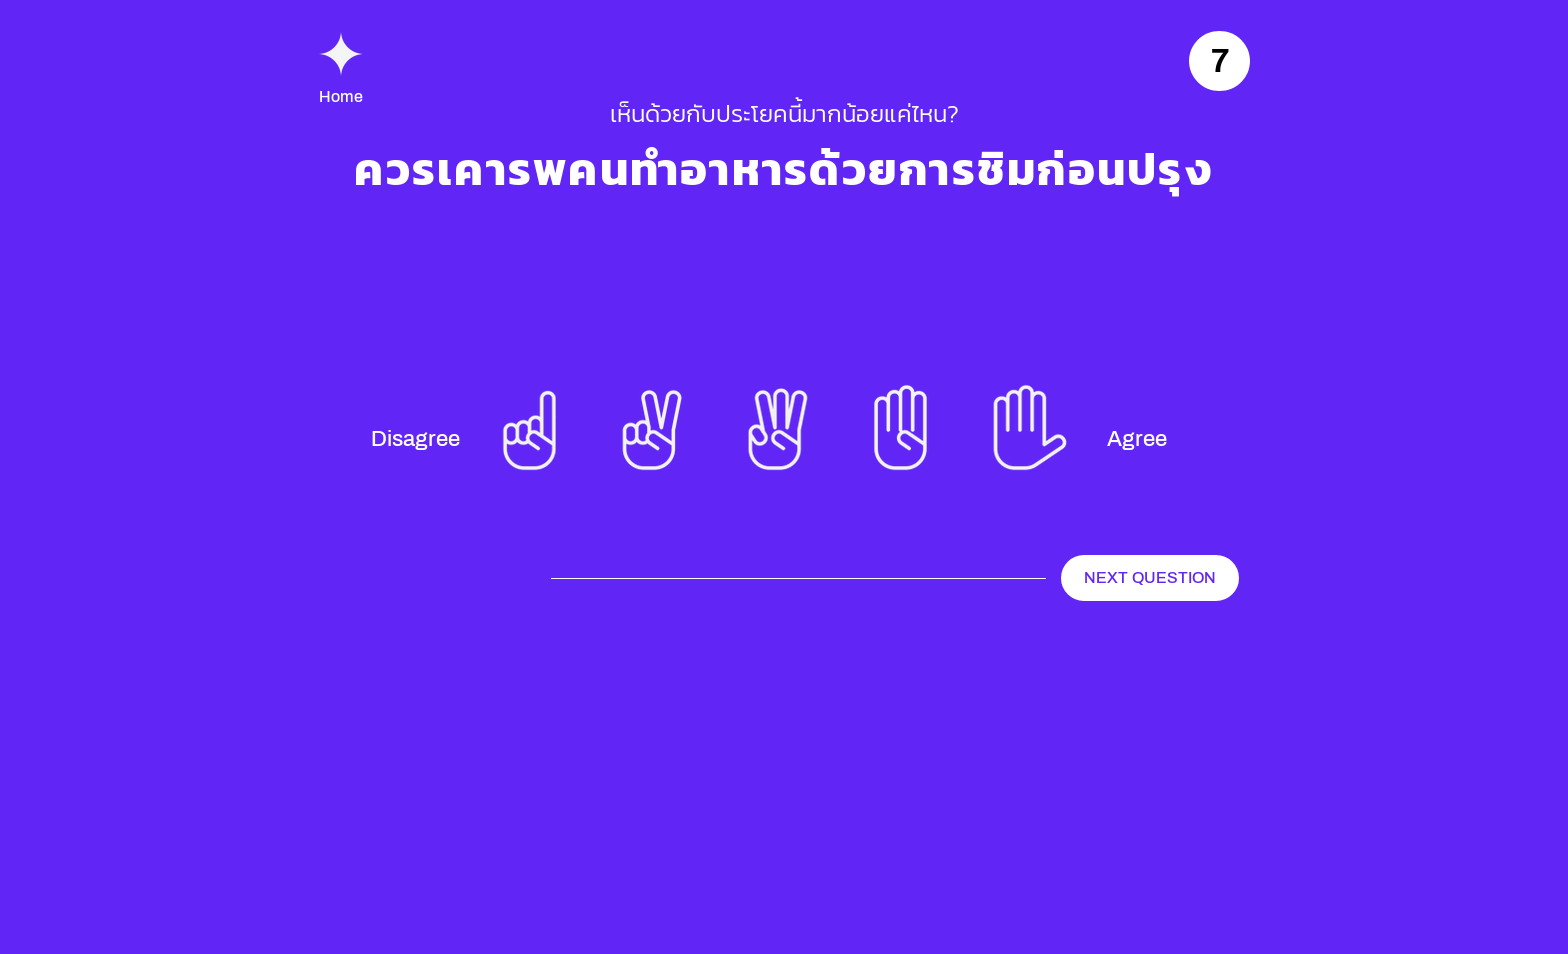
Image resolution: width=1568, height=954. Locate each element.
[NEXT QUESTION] (1150, 578)
